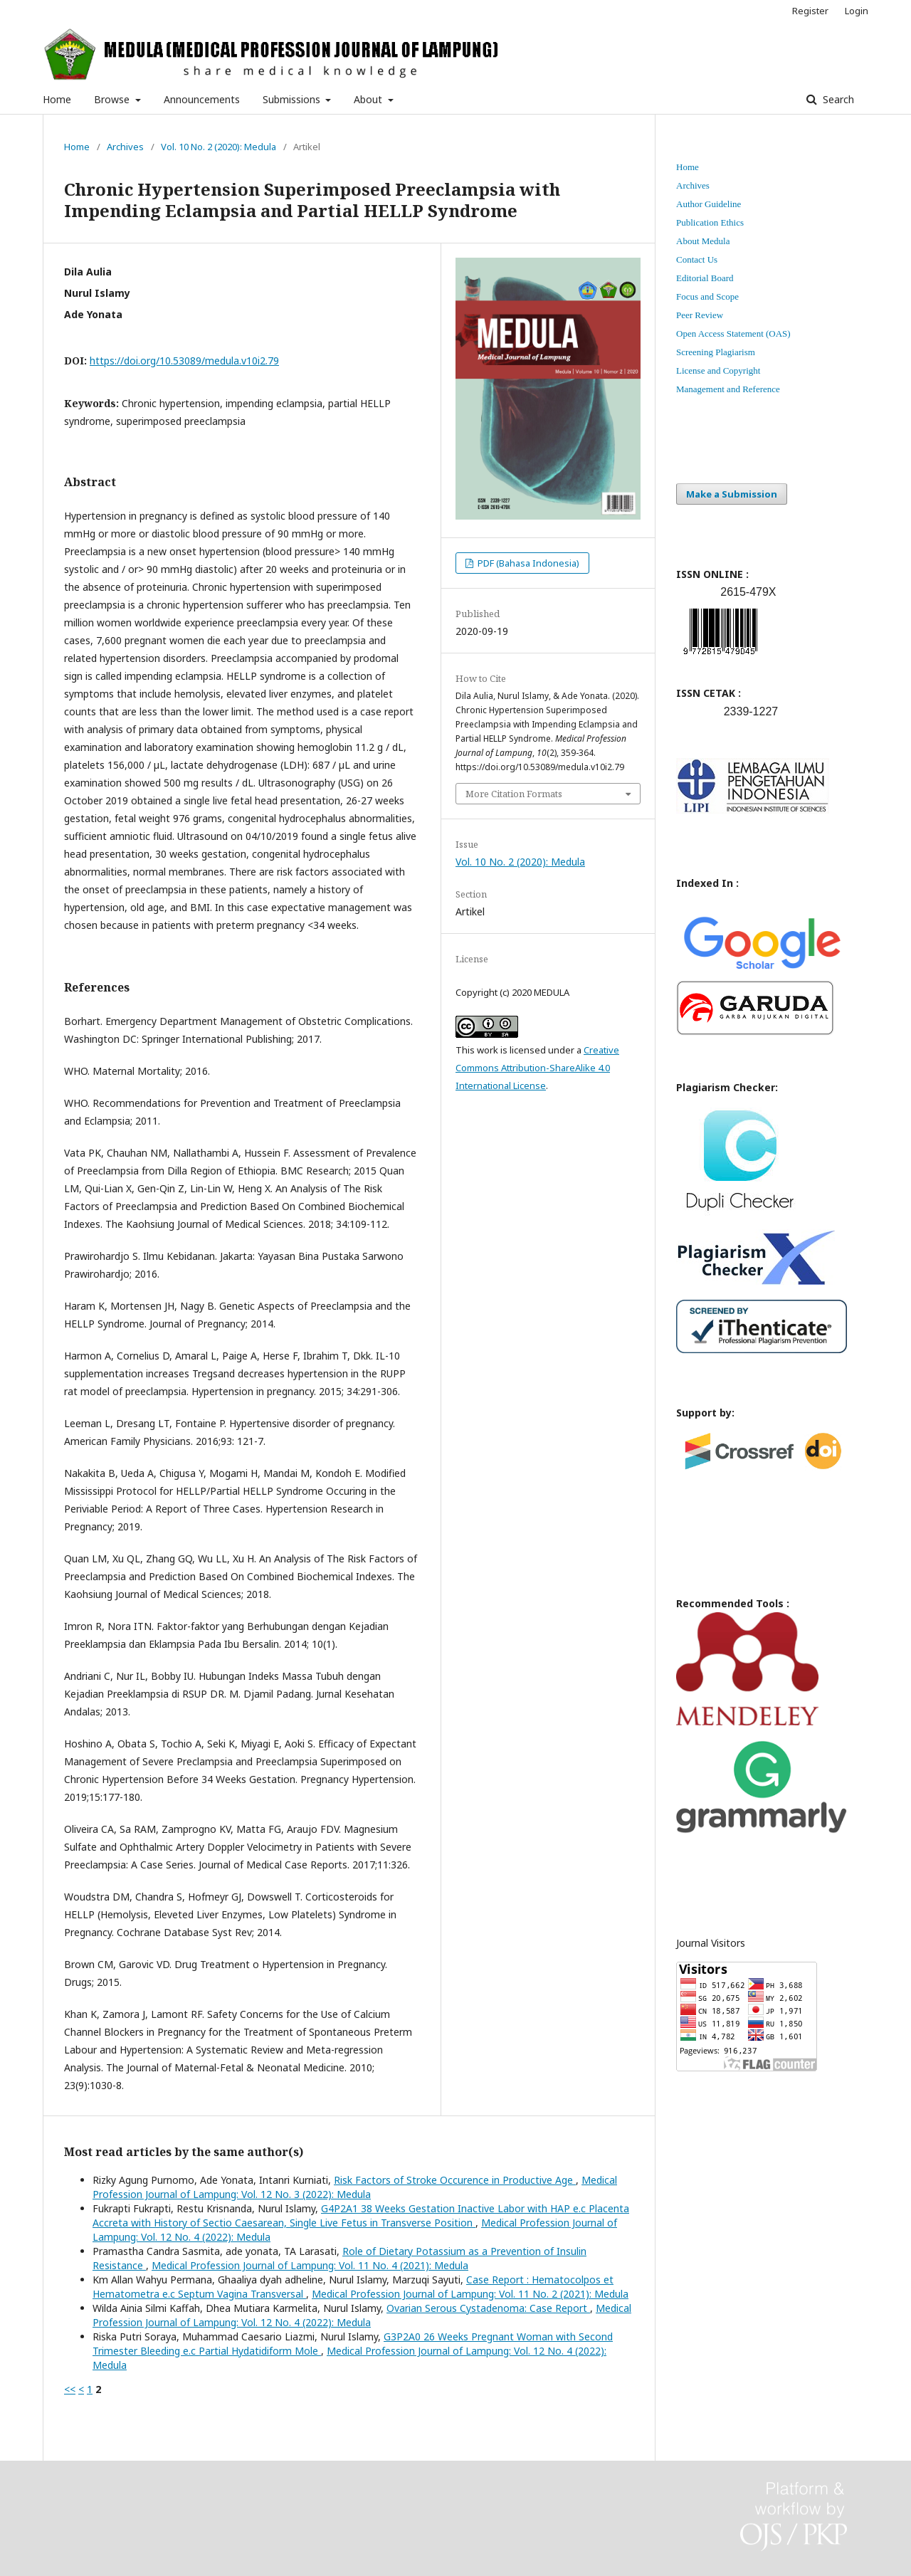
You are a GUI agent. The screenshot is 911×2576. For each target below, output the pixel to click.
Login (856, 10)
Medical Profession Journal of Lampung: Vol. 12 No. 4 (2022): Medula (362, 2315)
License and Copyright (718, 370)
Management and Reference (728, 389)
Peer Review (699, 315)
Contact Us (696, 259)
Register (810, 10)
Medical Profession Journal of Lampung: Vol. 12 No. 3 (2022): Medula (355, 2187)
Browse (113, 99)
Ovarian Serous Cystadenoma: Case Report (488, 2308)
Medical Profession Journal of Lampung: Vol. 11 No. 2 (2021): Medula (470, 2294)
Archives (125, 146)
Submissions (293, 99)
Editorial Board (705, 278)
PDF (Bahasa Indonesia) (527, 563)
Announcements (202, 99)
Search (837, 99)
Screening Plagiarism (715, 352)
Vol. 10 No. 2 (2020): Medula (218, 146)
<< (69, 2389)
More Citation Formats (513, 793)
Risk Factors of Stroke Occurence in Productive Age (455, 2180)
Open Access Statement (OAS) (733, 333)
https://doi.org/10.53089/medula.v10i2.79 (184, 360)
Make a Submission (731, 494)
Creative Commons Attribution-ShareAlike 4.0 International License (537, 1067)
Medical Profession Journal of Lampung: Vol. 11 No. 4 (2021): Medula (310, 2265)
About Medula (703, 241)
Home (57, 99)
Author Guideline (708, 204)
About (369, 99)
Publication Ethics (710, 222)
